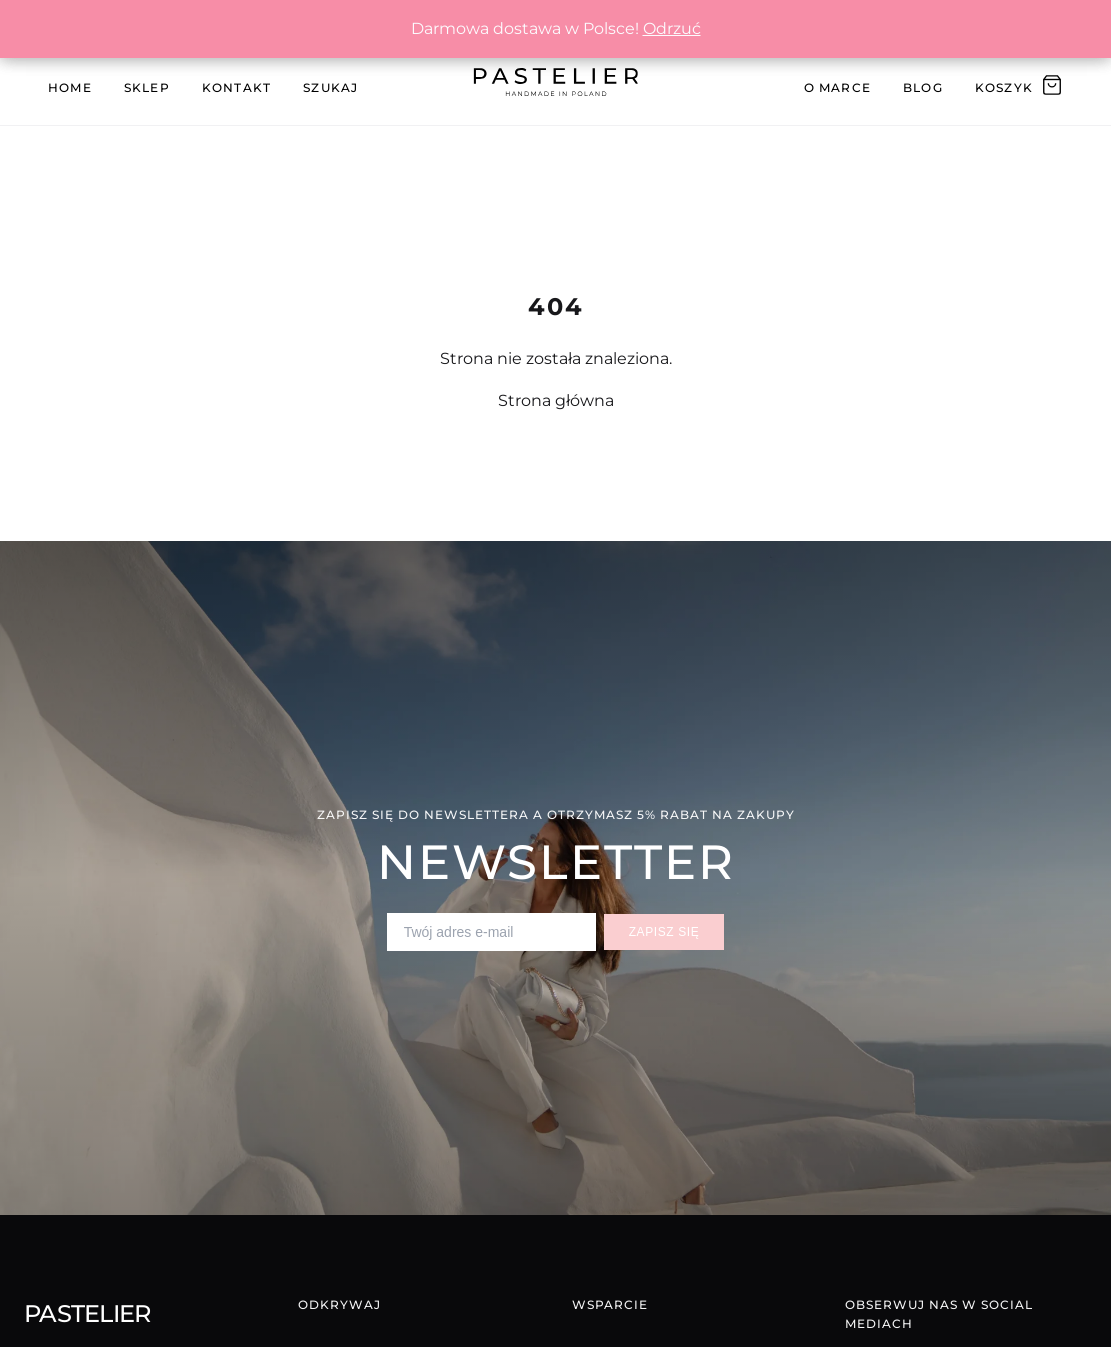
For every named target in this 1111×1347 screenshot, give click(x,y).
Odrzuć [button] (672, 28)
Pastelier (87, 1313)
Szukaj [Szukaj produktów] (330, 87)
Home (70, 87)
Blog (923, 87)
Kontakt (236, 87)
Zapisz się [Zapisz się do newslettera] (664, 932)
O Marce (837, 87)
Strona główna (556, 400)
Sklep (147, 87)
